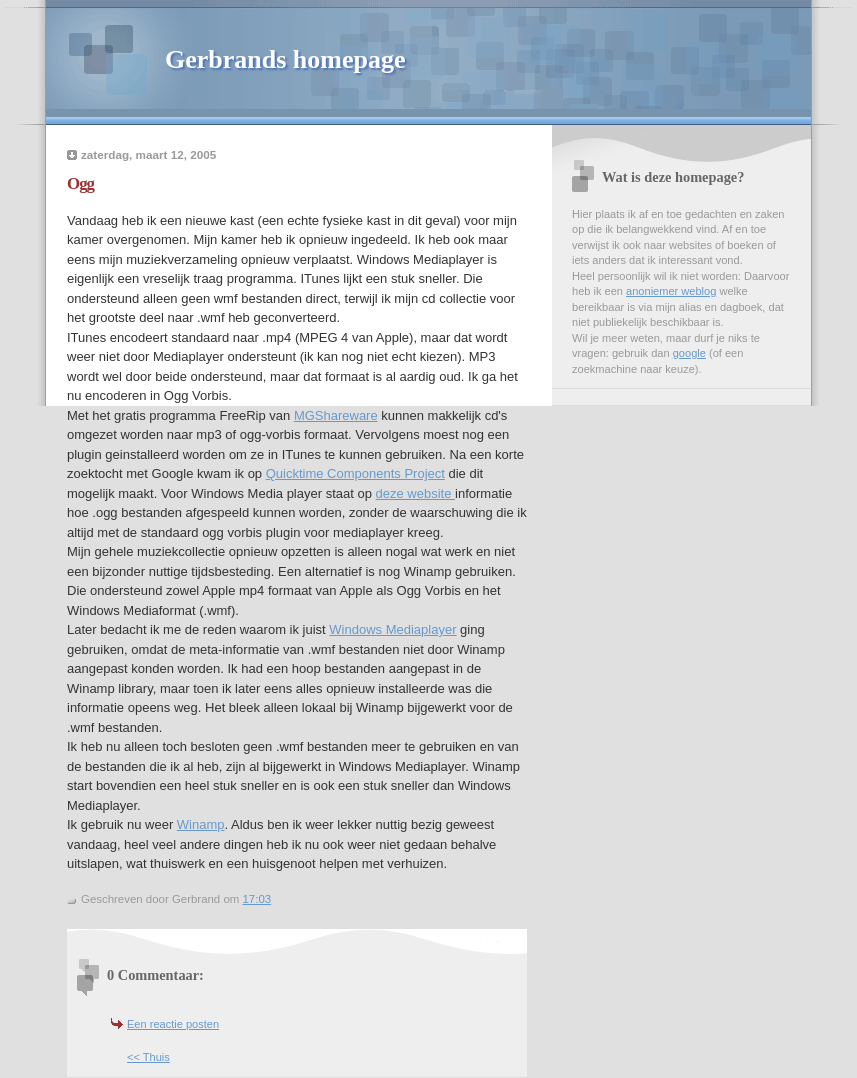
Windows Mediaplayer (392, 629)
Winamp (201, 824)
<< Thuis (148, 1057)
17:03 (256, 899)
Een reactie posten (173, 1024)
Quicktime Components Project (355, 473)
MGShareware (336, 415)
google (689, 353)
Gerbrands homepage (285, 59)
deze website (416, 493)
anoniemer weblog (671, 291)
